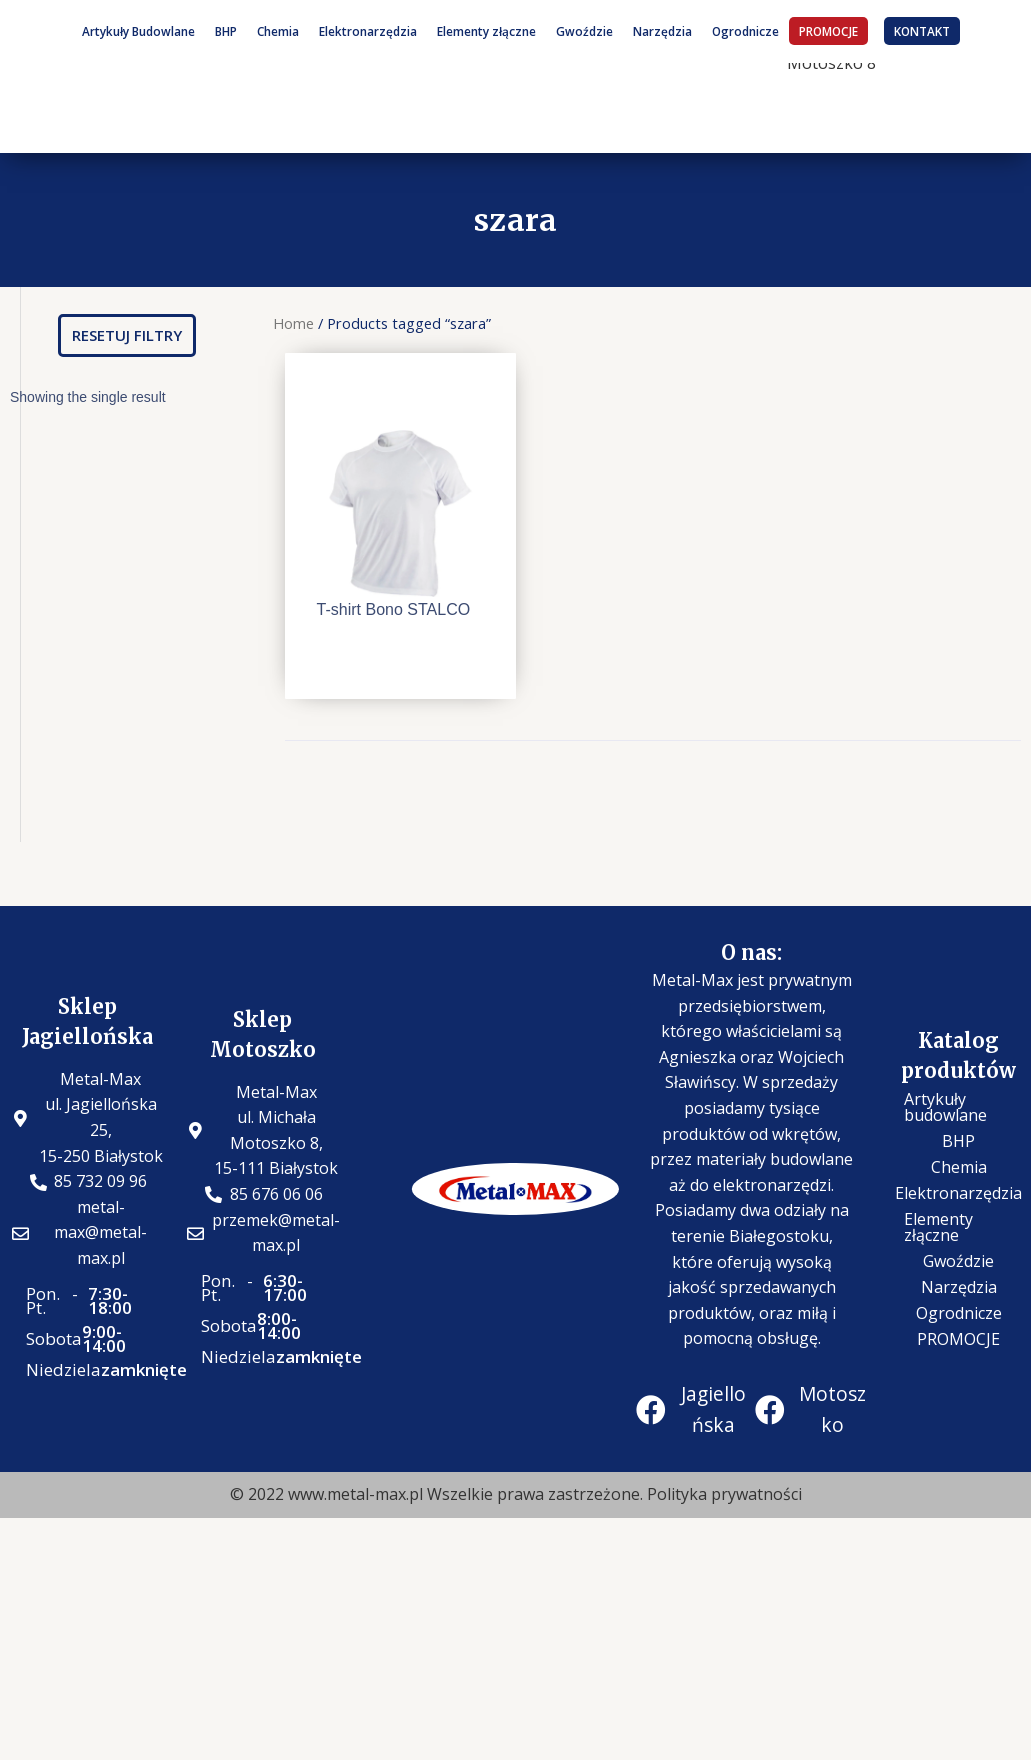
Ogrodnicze (745, 31)
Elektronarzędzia (368, 31)
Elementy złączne (486, 31)
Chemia (278, 31)
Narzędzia (662, 31)
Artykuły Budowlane (138, 31)
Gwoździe (584, 31)
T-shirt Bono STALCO (394, 609)
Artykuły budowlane (945, 1107)
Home (293, 323)
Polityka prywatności (724, 1494)
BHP (226, 31)
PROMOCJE (828, 31)
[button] (127, 335)
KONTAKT (922, 31)
